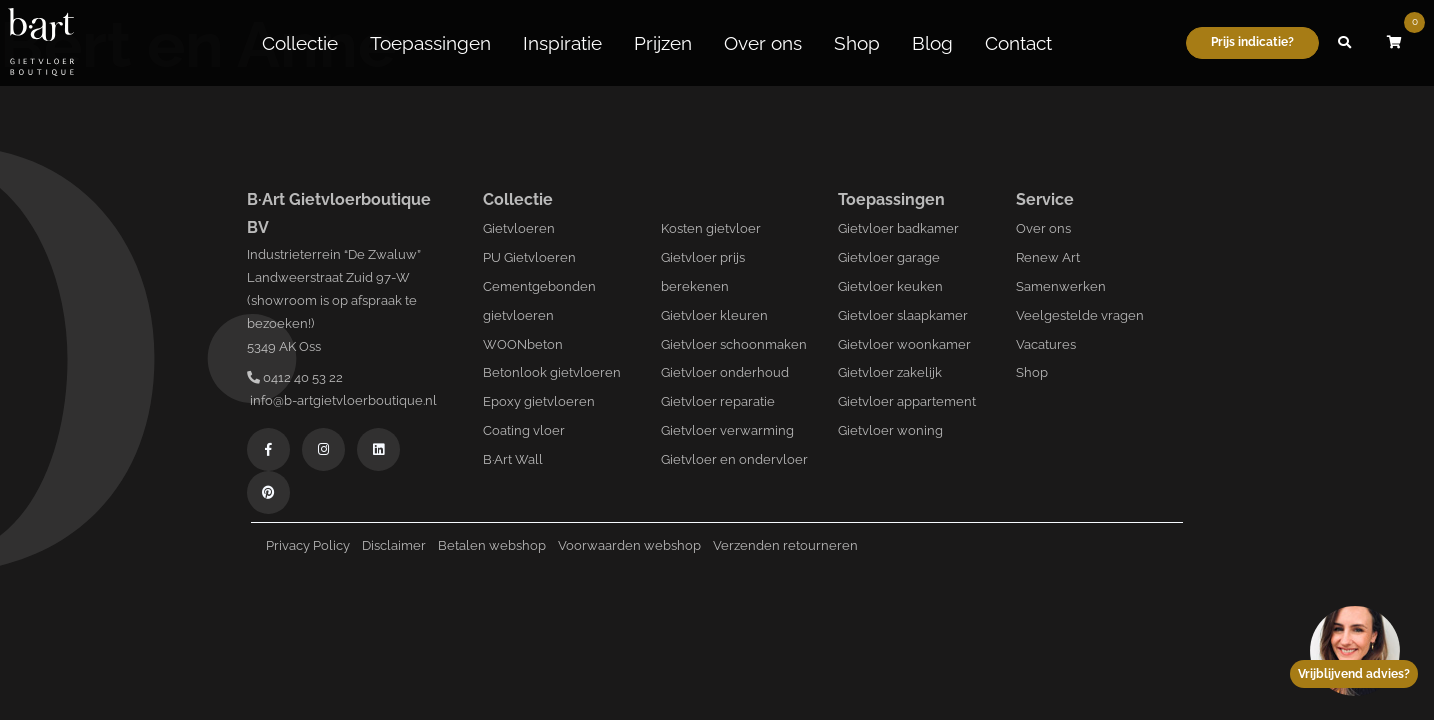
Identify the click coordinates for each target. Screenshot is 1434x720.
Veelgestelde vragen (1080, 315)
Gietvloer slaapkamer (903, 315)
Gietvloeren (519, 228)
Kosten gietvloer (711, 228)
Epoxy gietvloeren (539, 401)
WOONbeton (523, 344)
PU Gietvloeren (529, 257)
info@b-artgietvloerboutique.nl (342, 400)
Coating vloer (524, 430)
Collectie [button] (300, 43)
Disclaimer (394, 545)
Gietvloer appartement (907, 401)
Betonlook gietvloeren (552, 372)
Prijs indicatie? (1252, 42)
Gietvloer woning (890, 430)
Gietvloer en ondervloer (734, 459)
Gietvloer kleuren (714, 315)
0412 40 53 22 (295, 377)
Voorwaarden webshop (629, 545)
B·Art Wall (513, 459)
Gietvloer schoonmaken (734, 344)
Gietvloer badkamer (898, 228)
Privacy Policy (308, 545)
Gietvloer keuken (890, 286)
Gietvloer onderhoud (725, 372)
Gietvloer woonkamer (904, 344)
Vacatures (1046, 344)
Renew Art (1048, 257)
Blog (932, 43)
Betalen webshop (492, 545)
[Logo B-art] (41, 43)
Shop (857, 43)
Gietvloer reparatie (718, 401)
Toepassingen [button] (430, 43)
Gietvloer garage (889, 257)
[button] (1344, 43)
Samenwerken (1061, 286)
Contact (1018, 43)
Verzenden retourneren (785, 545)
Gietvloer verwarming (727, 430)
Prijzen (663, 43)
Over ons (763, 43)
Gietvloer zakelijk (890, 372)
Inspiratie (562, 43)
